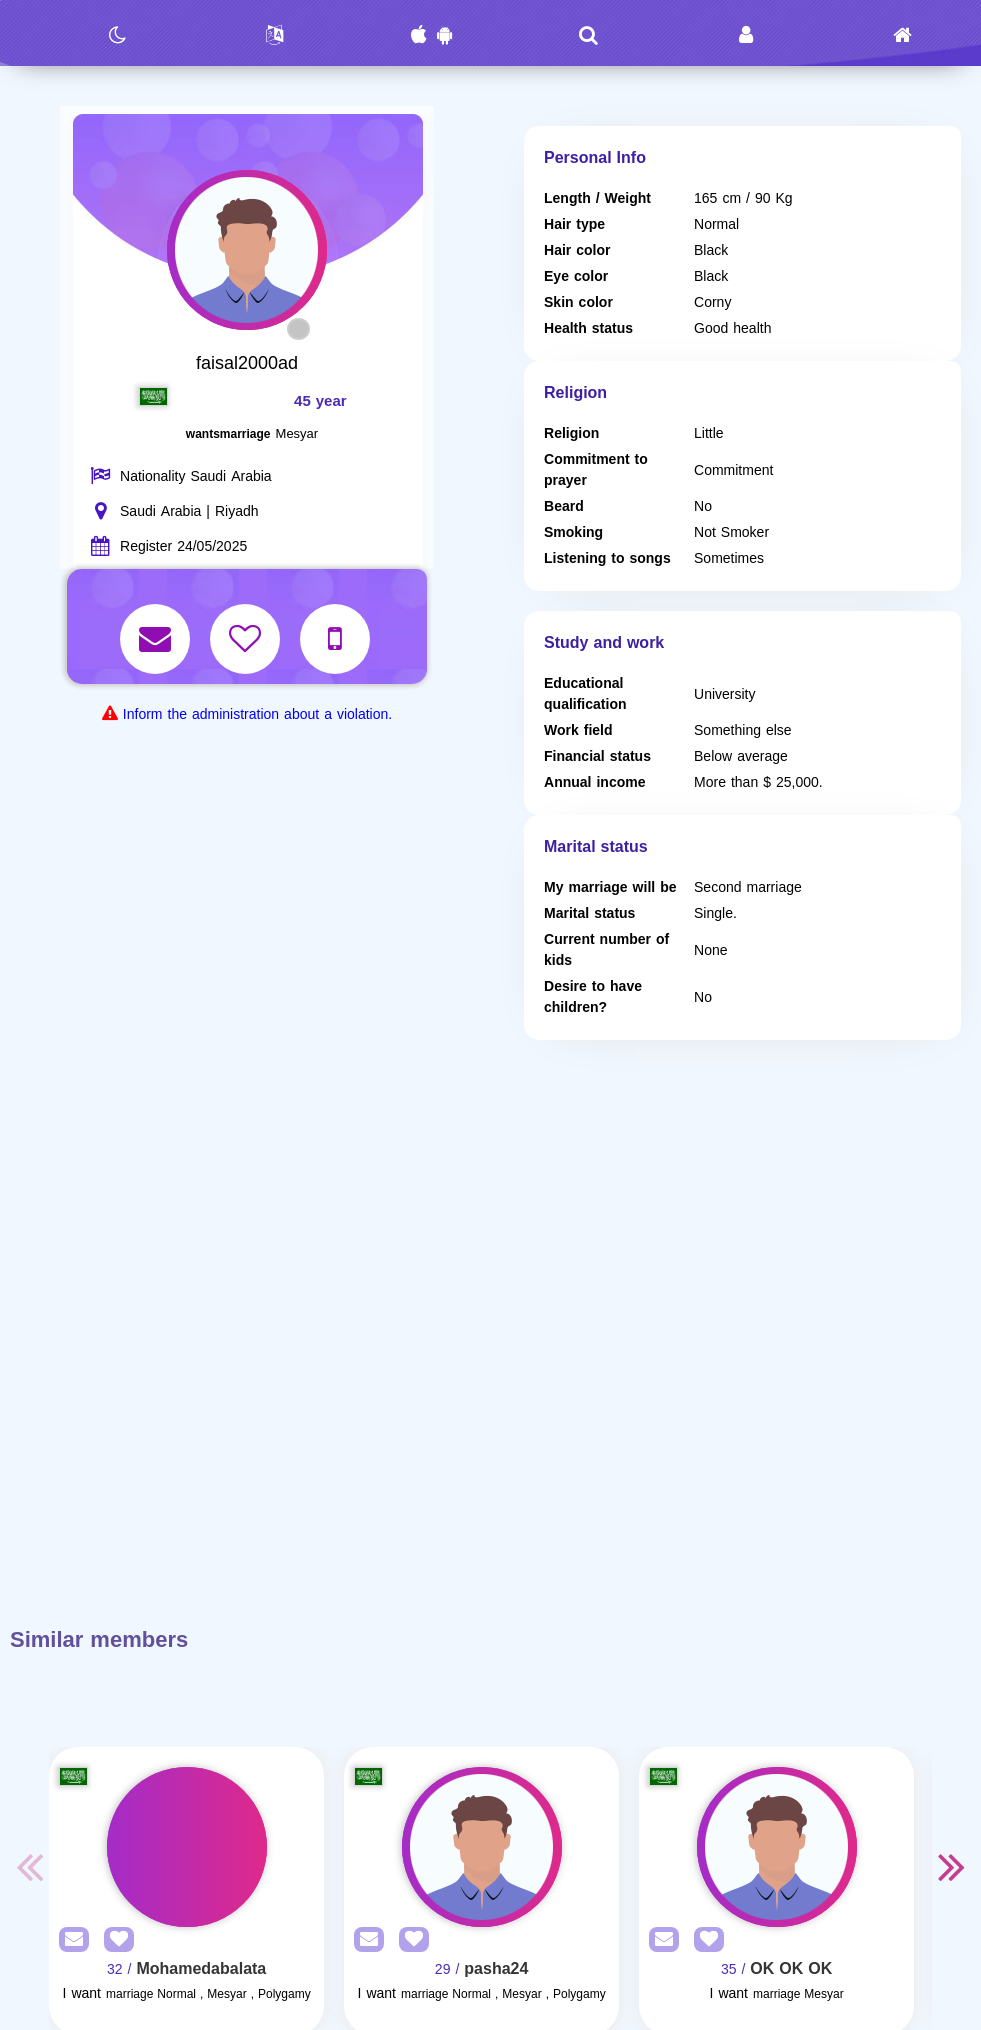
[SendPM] (69, 1940)
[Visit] (186, 1847)
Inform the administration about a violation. (257, 714)
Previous (29, 1866)
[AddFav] (114, 1940)
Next (952, 1866)
